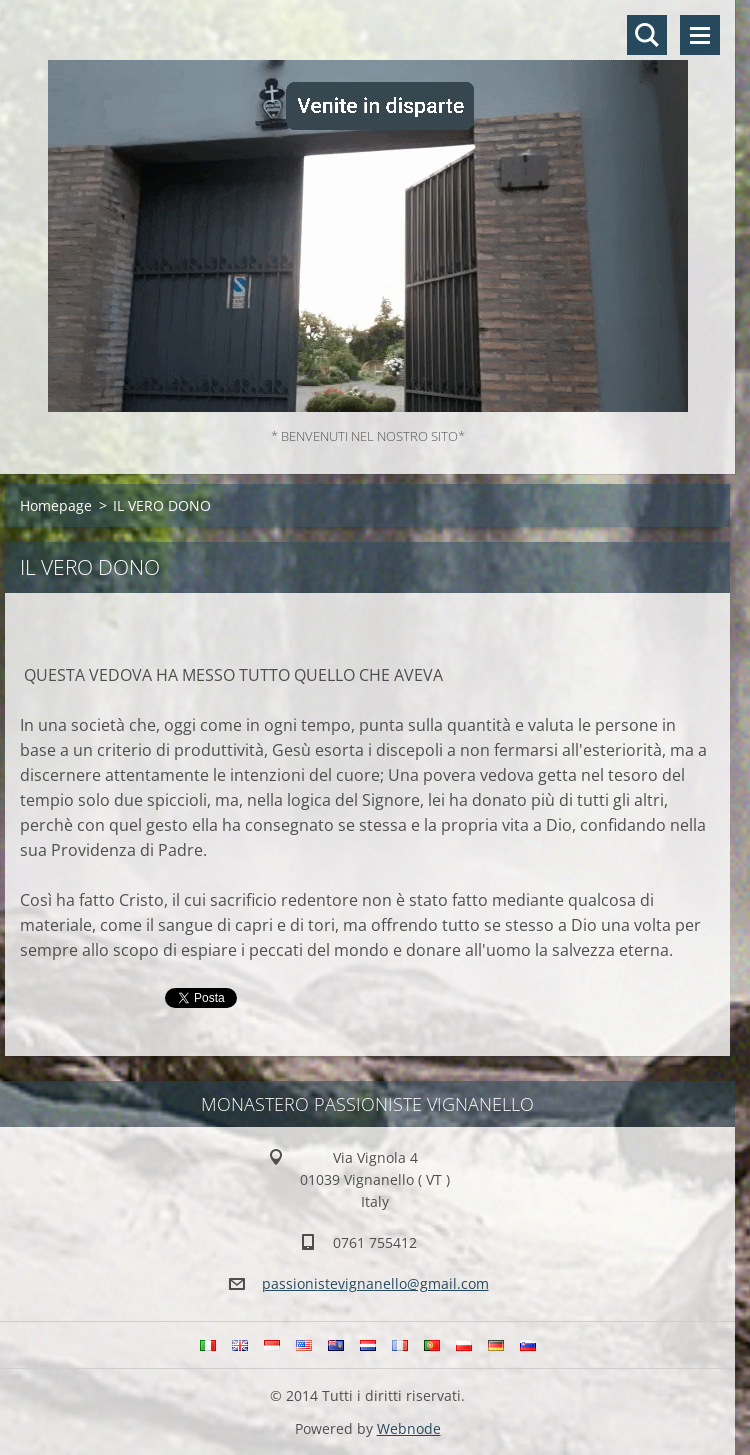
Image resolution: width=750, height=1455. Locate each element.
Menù (700, 35)
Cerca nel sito (647, 35)
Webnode (409, 1428)
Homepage (56, 505)
